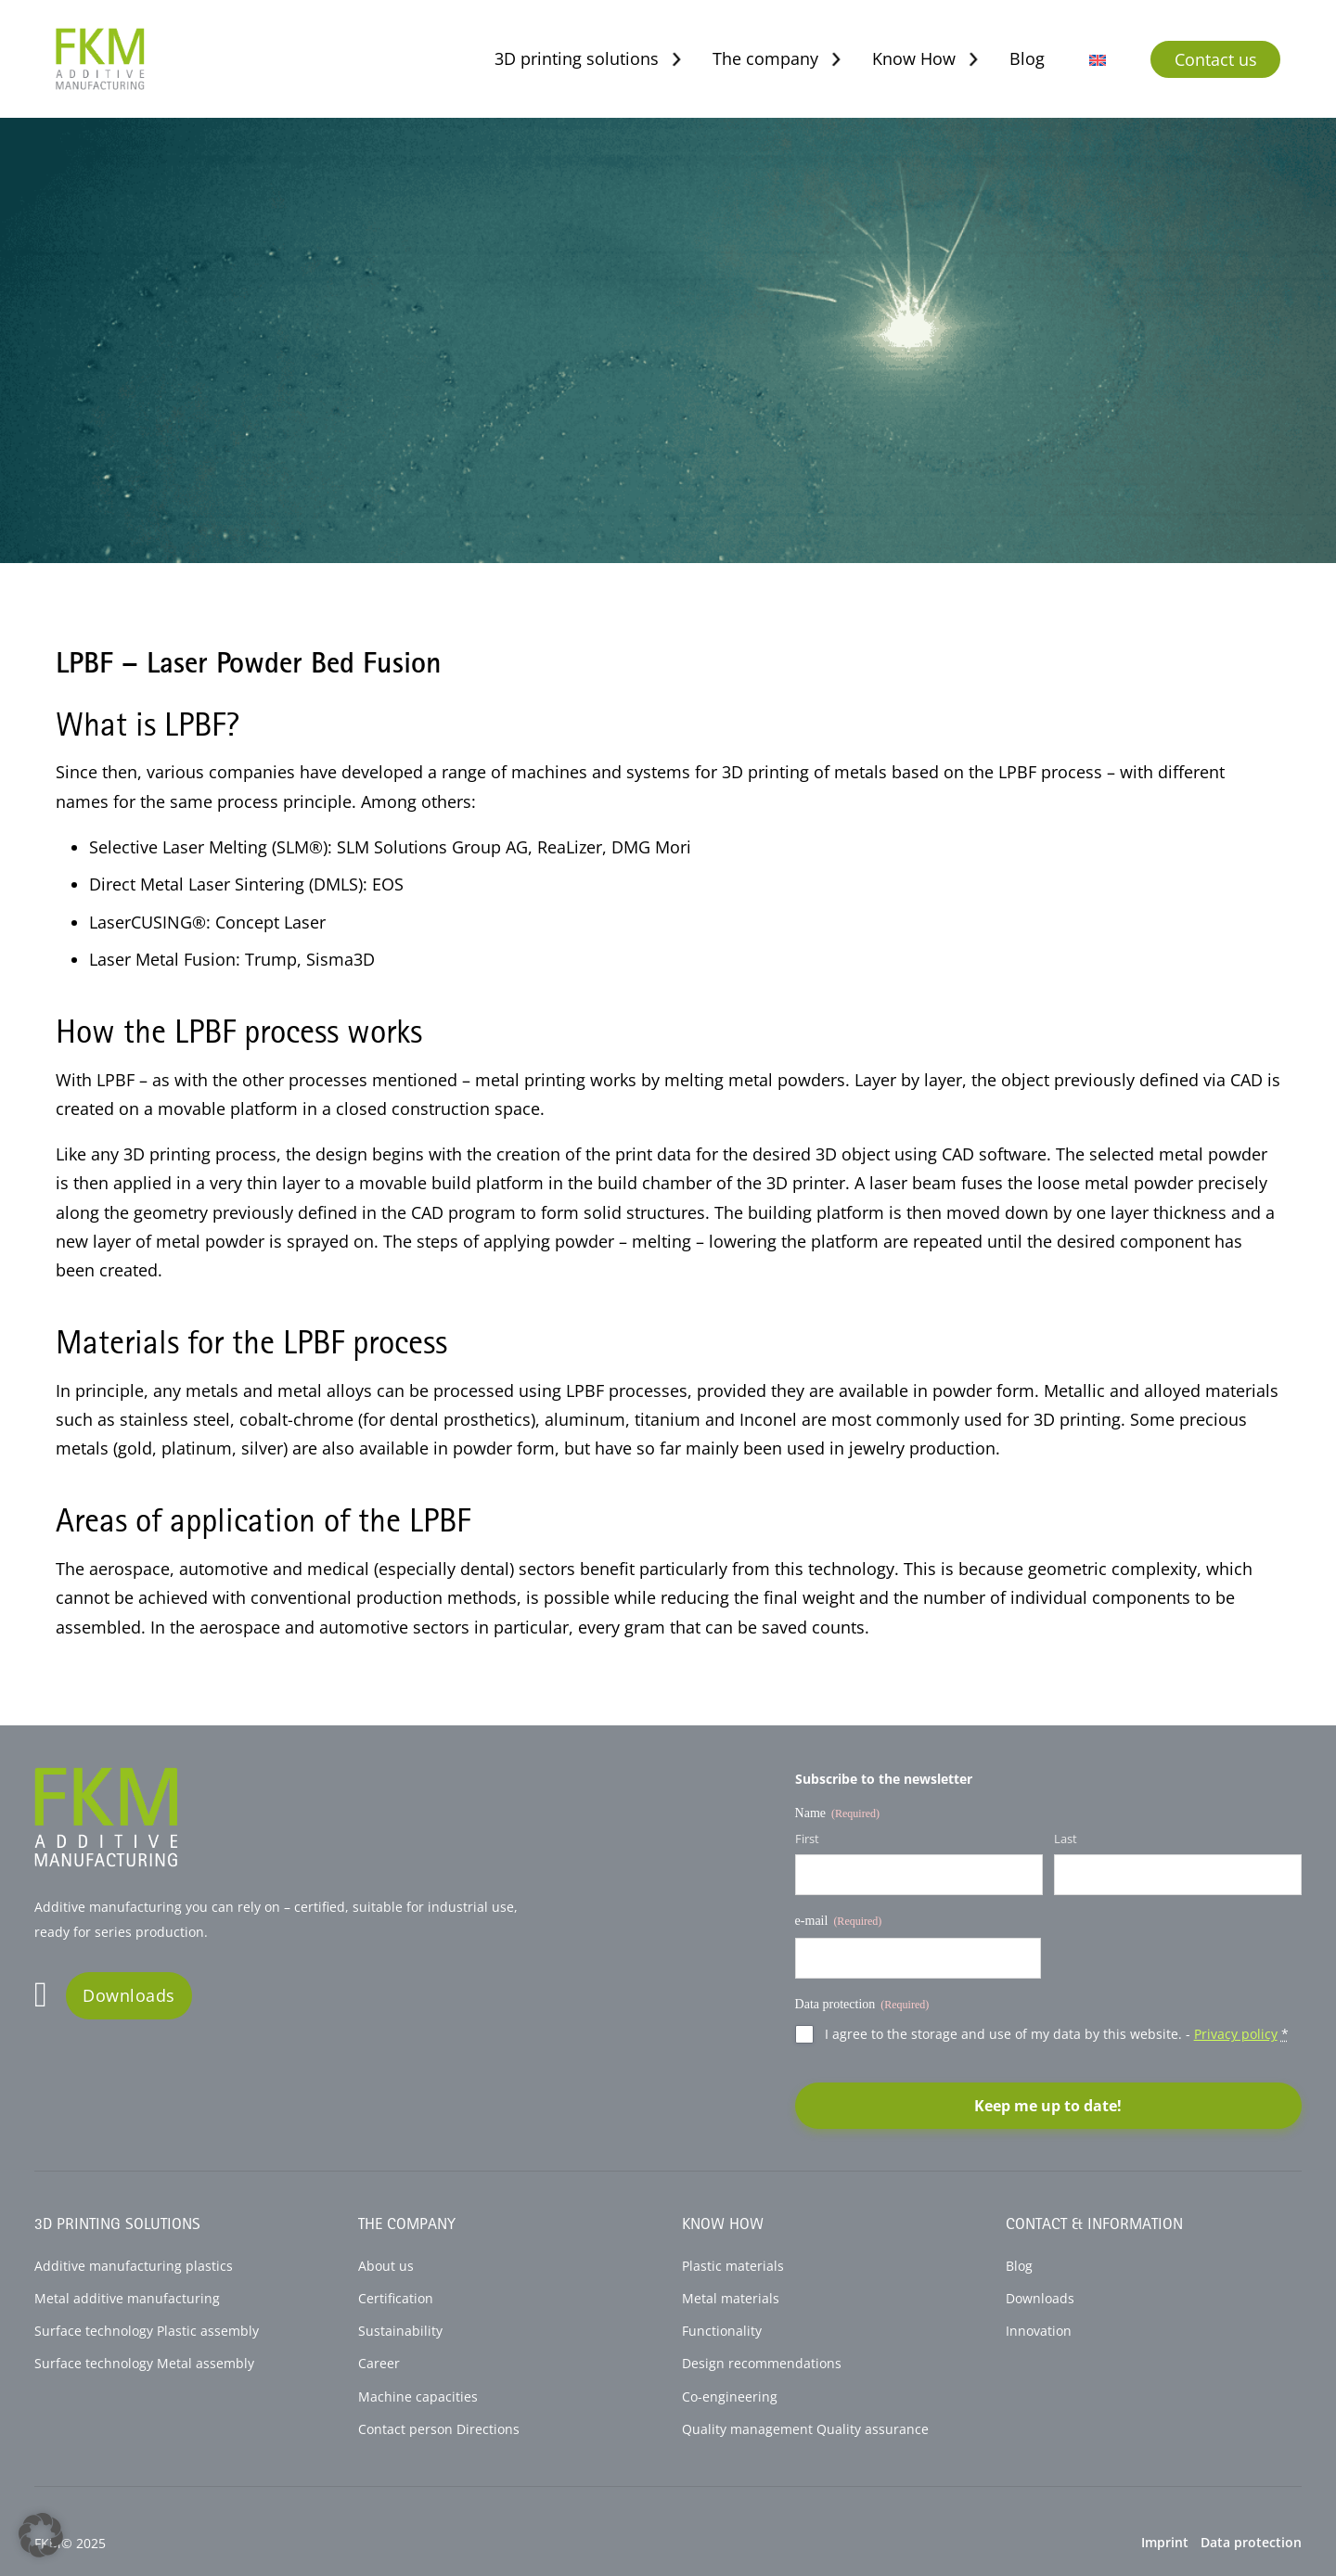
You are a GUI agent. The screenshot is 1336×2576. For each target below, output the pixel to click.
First (807, 1838)
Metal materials (730, 2298)
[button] (41, 2535)
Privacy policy (1236, 2034)
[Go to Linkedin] (40, 1996)
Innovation (1039, 2331)
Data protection (1251, 2542)
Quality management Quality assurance (805, 2429)
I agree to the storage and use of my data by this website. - (1057, 2034)
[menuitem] (1097, 58)
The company (765, 58)
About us (386, 2266)
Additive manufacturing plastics (133, 2266)
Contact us (1216, 59)
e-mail (838, 1921)
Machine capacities (418, 2397)
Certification (395, 2298)
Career (379, 2363)
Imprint (1164, 2542)
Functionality (722, 2331)
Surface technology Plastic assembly (146, 2331)
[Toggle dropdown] (676, 59)
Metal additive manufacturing (127, 2298)
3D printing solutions (577, 58)
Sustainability (400, 2331)
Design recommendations (761, 2363)
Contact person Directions (439, 2429)
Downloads (129, 1995)
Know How (914, 58)
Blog (1027, 58)
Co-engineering (729, 2397)
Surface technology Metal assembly (144, 2363)
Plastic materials (733, 2266)
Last (1065, 1838)
